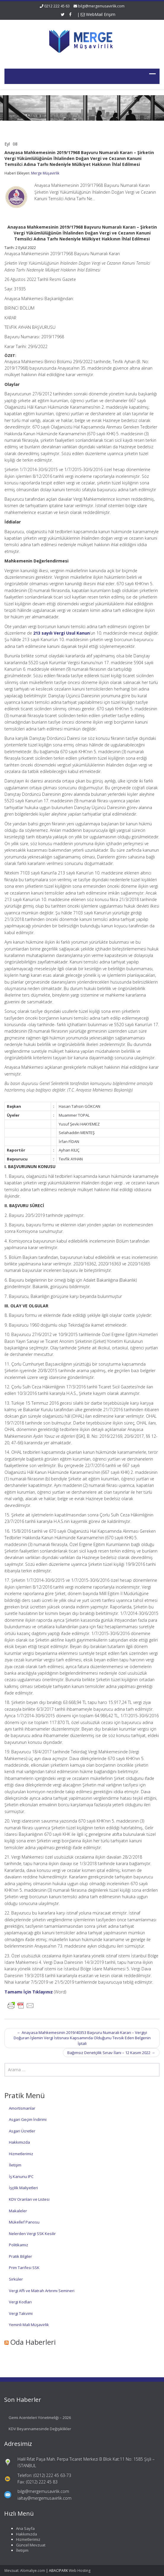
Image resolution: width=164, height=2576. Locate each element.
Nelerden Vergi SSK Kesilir (32, 2233)
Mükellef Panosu (24, 2222)
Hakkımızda (19, 2142)
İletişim (15, 2165)
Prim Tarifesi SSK (24, 2267)
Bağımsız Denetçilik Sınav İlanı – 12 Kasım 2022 (111, 2052)
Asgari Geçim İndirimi (28, 2119)
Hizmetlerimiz (21, 2153)
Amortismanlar (22, 2108)
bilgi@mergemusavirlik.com (101, 6)
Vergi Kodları (20, 2302)
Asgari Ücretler (22, 2131)
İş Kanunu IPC (21, 2176)
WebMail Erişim (98, 14)
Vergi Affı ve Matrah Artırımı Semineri (41, 2290)
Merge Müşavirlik (45, 173)
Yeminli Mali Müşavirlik (29, 2324)
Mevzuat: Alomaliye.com (24, 2570)
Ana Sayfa (20, 2528)
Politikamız (18, 2244)
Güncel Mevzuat (25, 2545)
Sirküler (16, 2279)
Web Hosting (79, 2570)
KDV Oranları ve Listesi (29, 2199)
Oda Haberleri (33, 2342)
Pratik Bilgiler (20, 2256)
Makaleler (18, 2210)
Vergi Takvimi (21, 2313)
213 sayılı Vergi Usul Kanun (61, 633)
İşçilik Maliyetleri (23, 2187)
